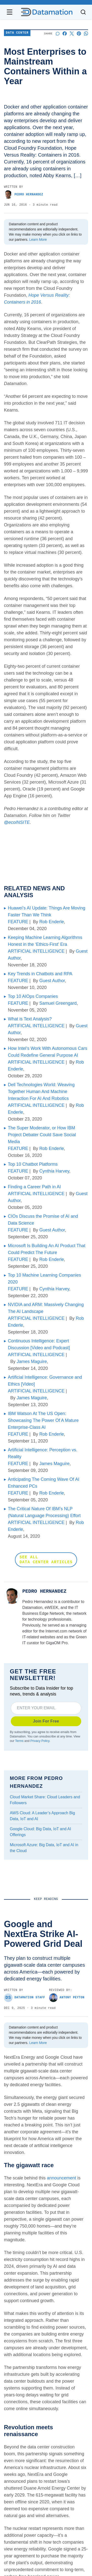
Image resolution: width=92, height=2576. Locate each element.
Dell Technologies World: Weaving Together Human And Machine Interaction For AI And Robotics (41, 1091)
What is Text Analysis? (30, 1018)
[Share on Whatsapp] (86, 33)
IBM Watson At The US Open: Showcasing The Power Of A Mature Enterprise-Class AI (43, 1420)
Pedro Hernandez (23, 194)
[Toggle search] (83, 12)
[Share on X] (72, 33)
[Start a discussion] (57, 33)
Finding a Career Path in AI (34, 1186)
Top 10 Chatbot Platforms (33, 1164)
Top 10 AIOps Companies (33, 996)
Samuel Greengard (58, 1003)
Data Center (17, 33)
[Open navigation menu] (9, 12)
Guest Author (52, 980)
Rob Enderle (51, 921)
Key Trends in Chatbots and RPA (40, 973)
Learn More (38, 239)
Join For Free (46, 1721)
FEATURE (18, 921)
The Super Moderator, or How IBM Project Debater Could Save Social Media (42, 1134)
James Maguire (32, 1361)
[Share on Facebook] (65, 33)
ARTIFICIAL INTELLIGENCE (36, 951)
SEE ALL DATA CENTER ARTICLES (45, 1560)
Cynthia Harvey (54, 1171)
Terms (19, 1741)
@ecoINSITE (17, 822)
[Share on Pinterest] (79, 33)
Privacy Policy (39, 1741)
